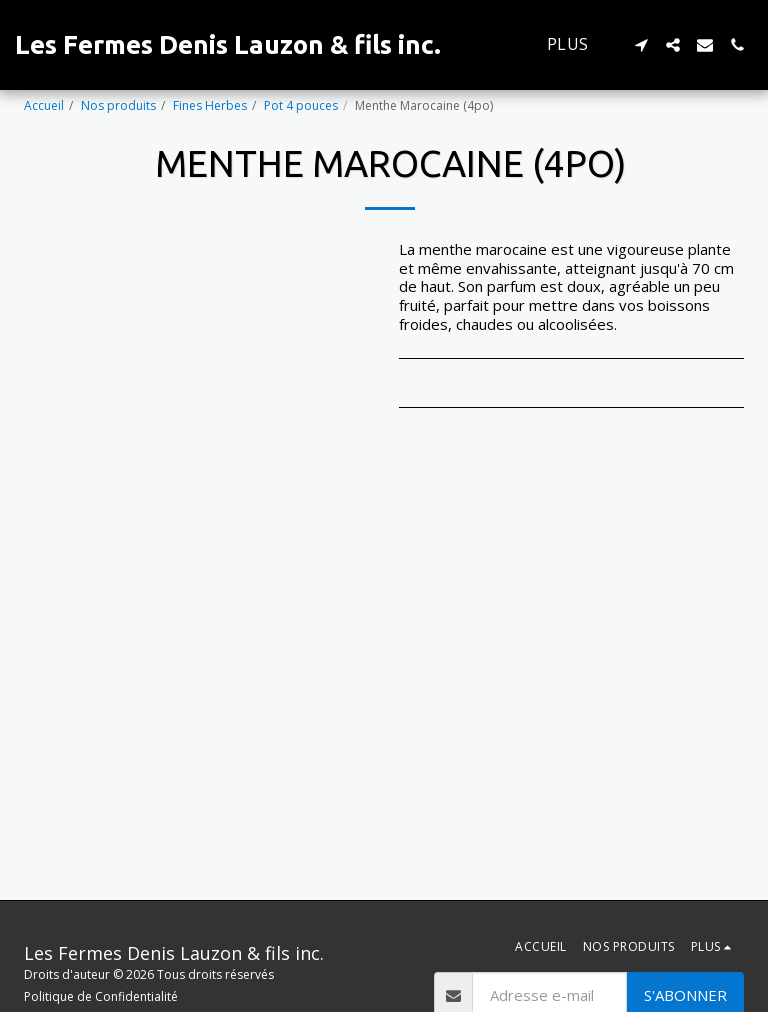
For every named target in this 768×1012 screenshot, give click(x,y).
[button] (641, 45)
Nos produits (118, 105)
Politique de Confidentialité (101, 996)
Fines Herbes (210, 105)
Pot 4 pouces (301, 105)
